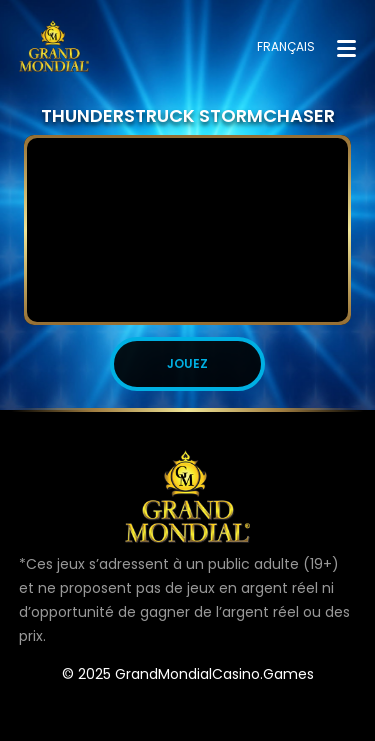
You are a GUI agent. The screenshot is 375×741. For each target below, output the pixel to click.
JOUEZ (187, 363)
